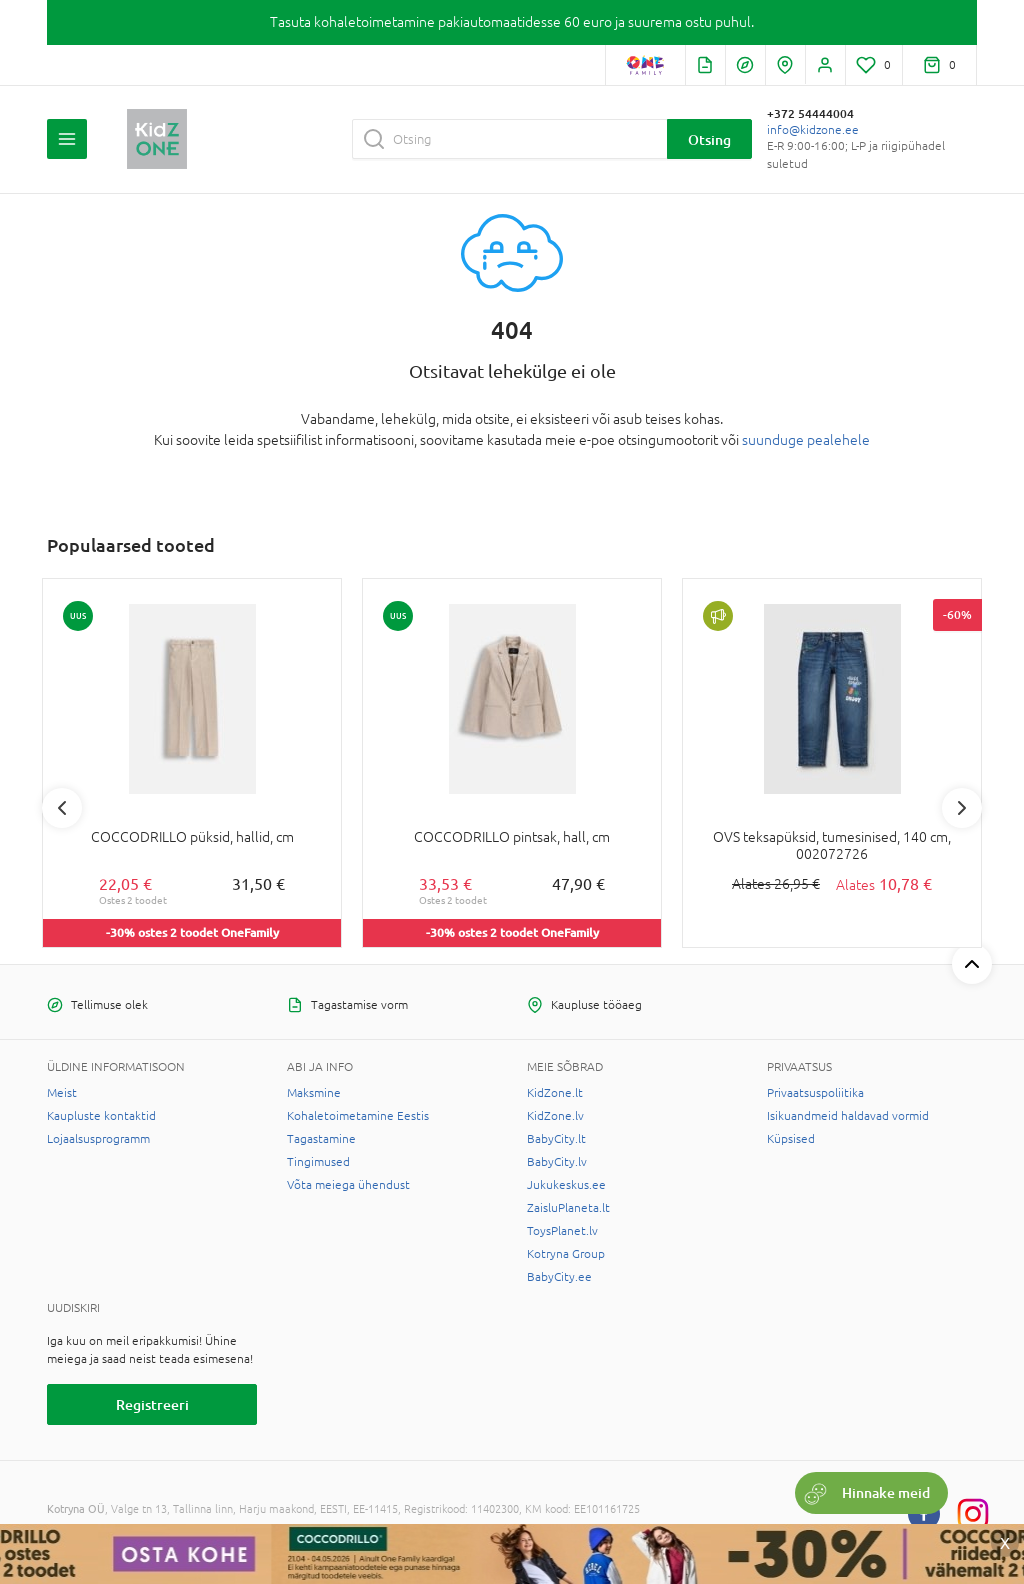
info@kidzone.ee (813, 130)
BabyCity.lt (556, 1139)
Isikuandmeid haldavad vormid (848, 1116)
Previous (62, 808)
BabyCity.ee (559, 1277)
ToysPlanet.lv (562, 1231)
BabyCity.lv (557, 1162)
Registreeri (152, 1404)
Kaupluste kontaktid (101, 1116)
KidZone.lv (555, 1116)
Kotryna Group (566, 1254)
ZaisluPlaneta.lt (568, 1208)
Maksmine (314, 1093)
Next (962, 808)
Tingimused (318, 1162)
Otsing (709, 139)
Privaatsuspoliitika (815, 1093)
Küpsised (791, 1139)
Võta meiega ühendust (348, 1185)
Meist (62, 1093)
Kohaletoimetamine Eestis (358, 1116)
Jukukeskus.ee (566, 1185)
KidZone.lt (555, 1093)
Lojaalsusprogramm (98, 1139)
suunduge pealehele (806, 440)
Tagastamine (321, 1139)
